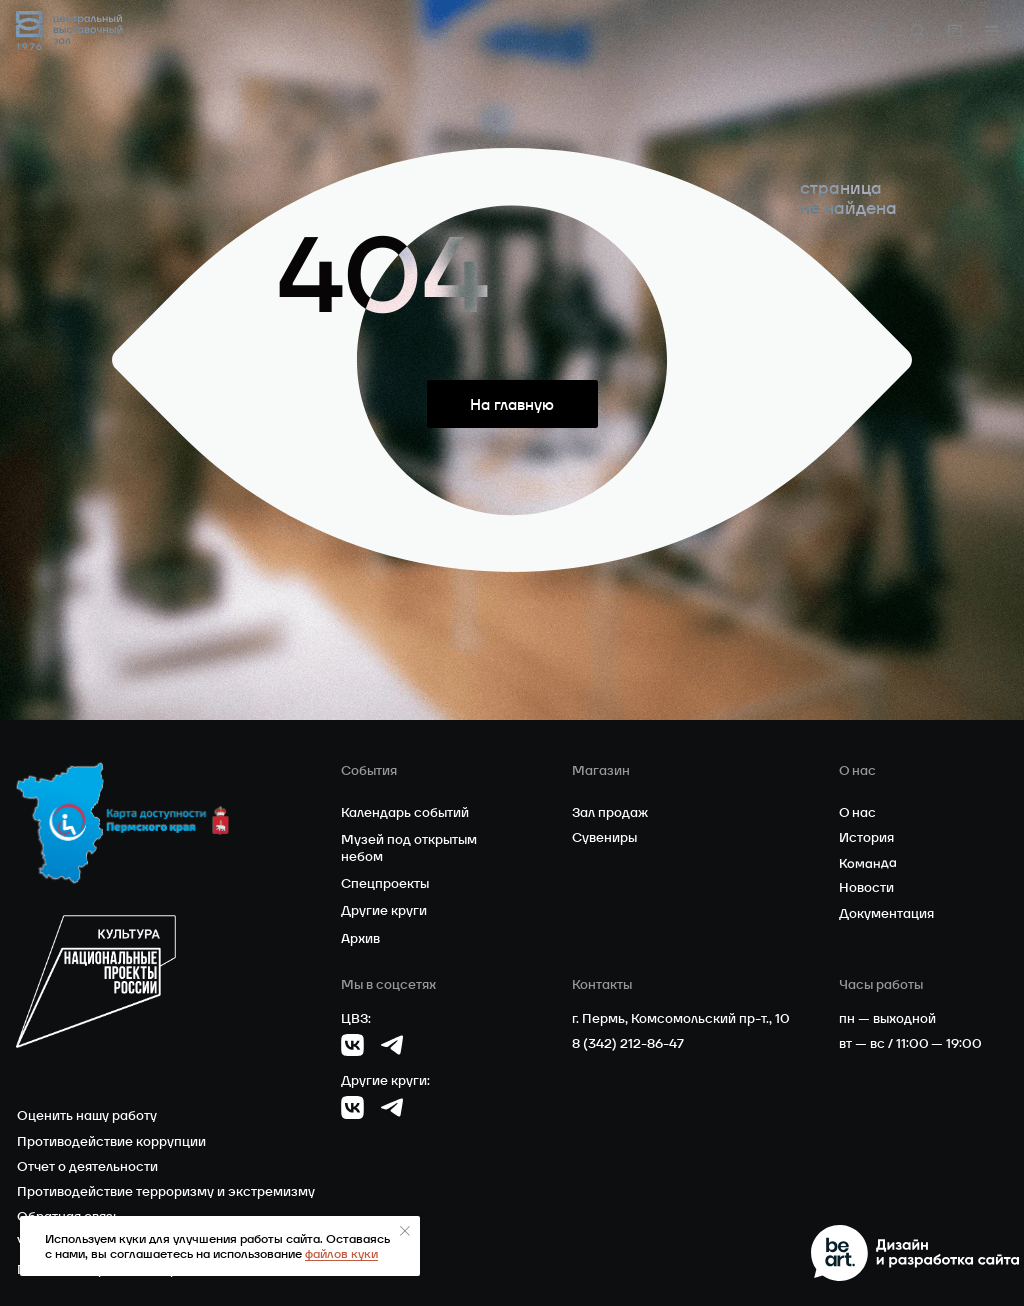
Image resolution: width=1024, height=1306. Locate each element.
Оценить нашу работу (87, 1115)
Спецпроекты (385, 883)
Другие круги (384, 910)
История (866, 837)
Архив (360, 938)
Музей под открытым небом (409, 848)
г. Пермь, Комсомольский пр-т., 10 (681, 1018)
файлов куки (341, 1253)
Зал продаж (610, 812)
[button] (992, 31)
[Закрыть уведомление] (405, 1231)
